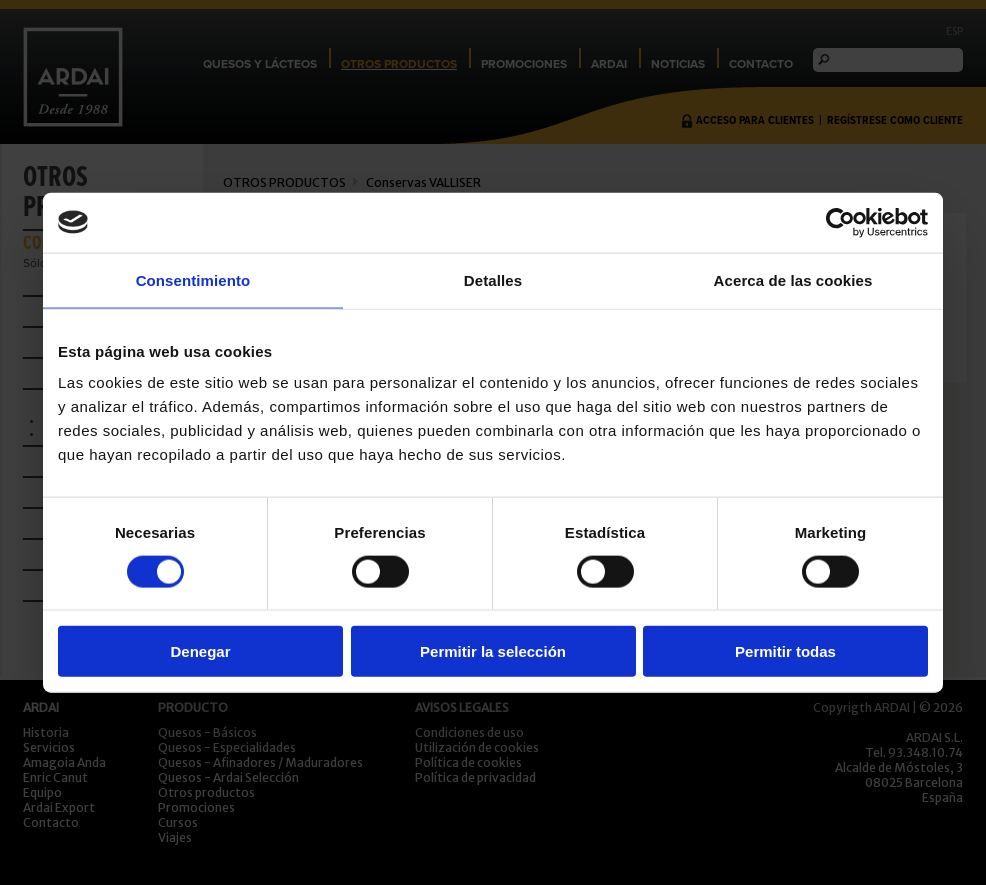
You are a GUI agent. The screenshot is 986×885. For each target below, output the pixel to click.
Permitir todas (785, 651)
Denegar (200, 651)
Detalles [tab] (493, 279)
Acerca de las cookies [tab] (793, 279)
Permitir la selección (493, 651)
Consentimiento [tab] (193, 279)
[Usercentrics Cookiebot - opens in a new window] (840, 222)
